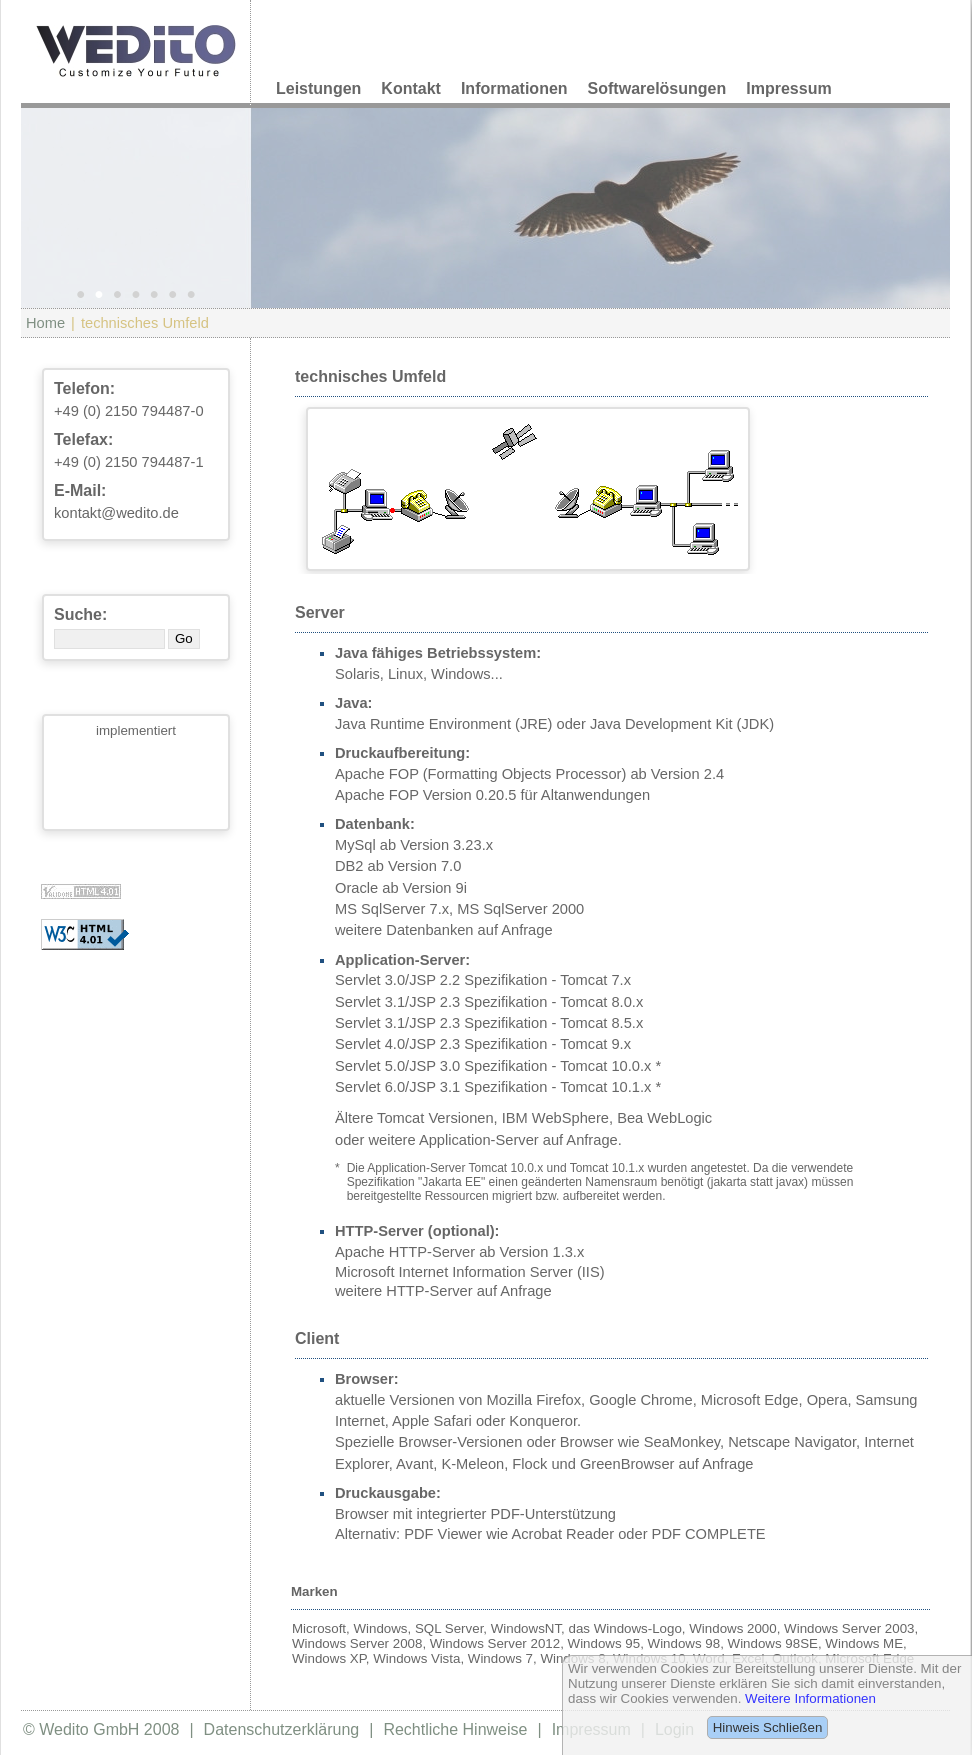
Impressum (788, 88)
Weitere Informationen (810, 1698)
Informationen (514, 88)
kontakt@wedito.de (116, 513)
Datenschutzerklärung (282, 1729)
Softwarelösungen (657, 88)
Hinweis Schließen (768, 1727)
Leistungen (318, 88)
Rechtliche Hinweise (455, 1729)
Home (45, 323)
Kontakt (411, 88)
